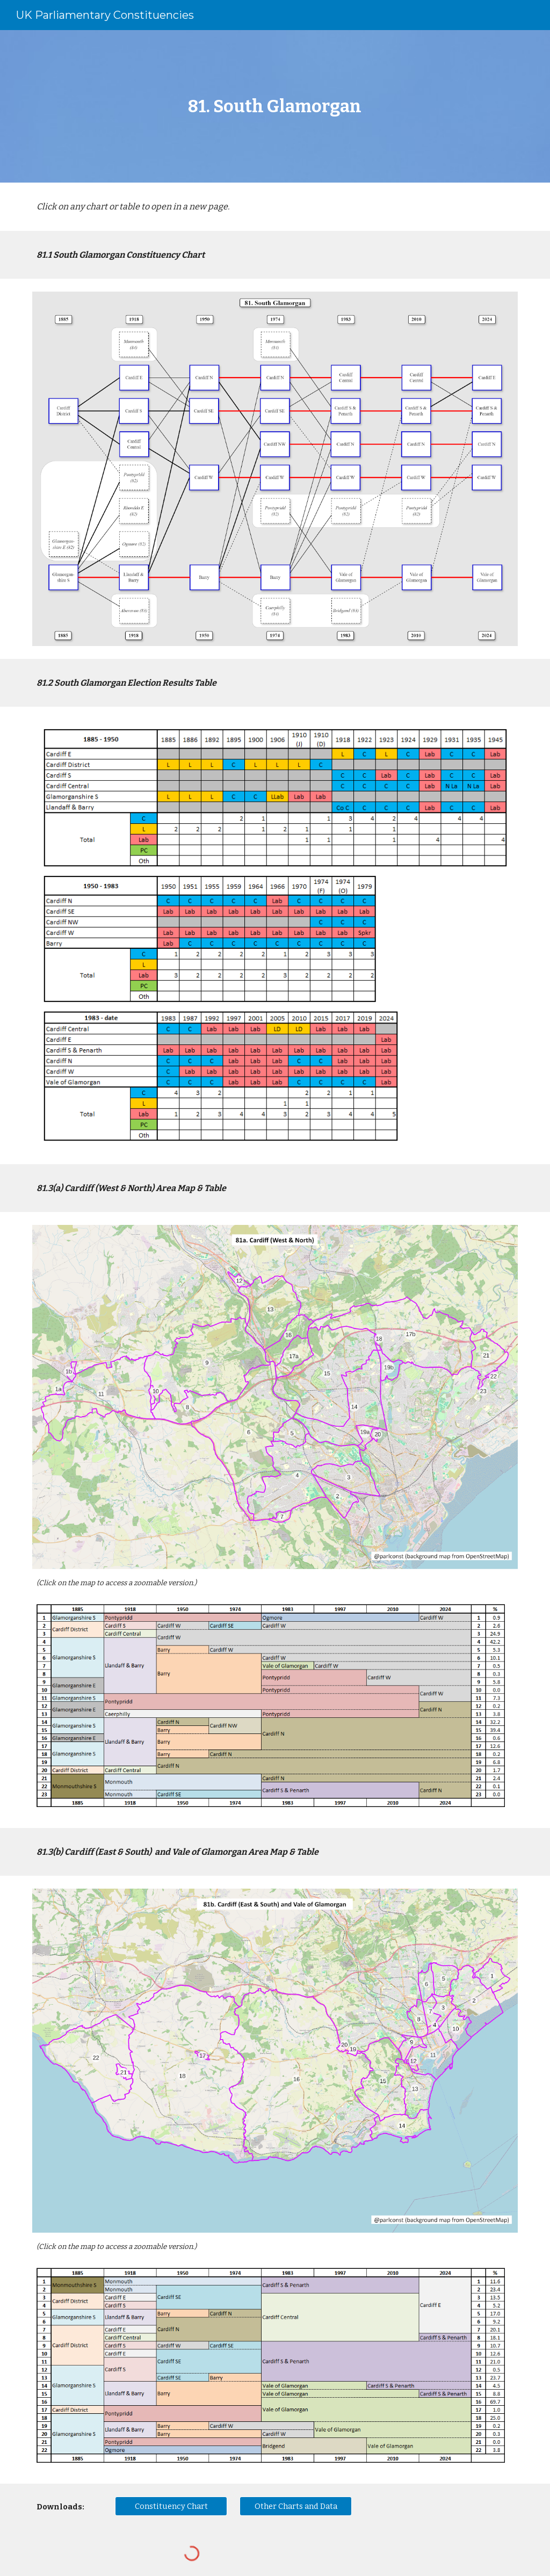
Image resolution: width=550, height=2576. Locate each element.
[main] (275, 106)
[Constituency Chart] (171, 2506)
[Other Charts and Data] (295, 2506)
